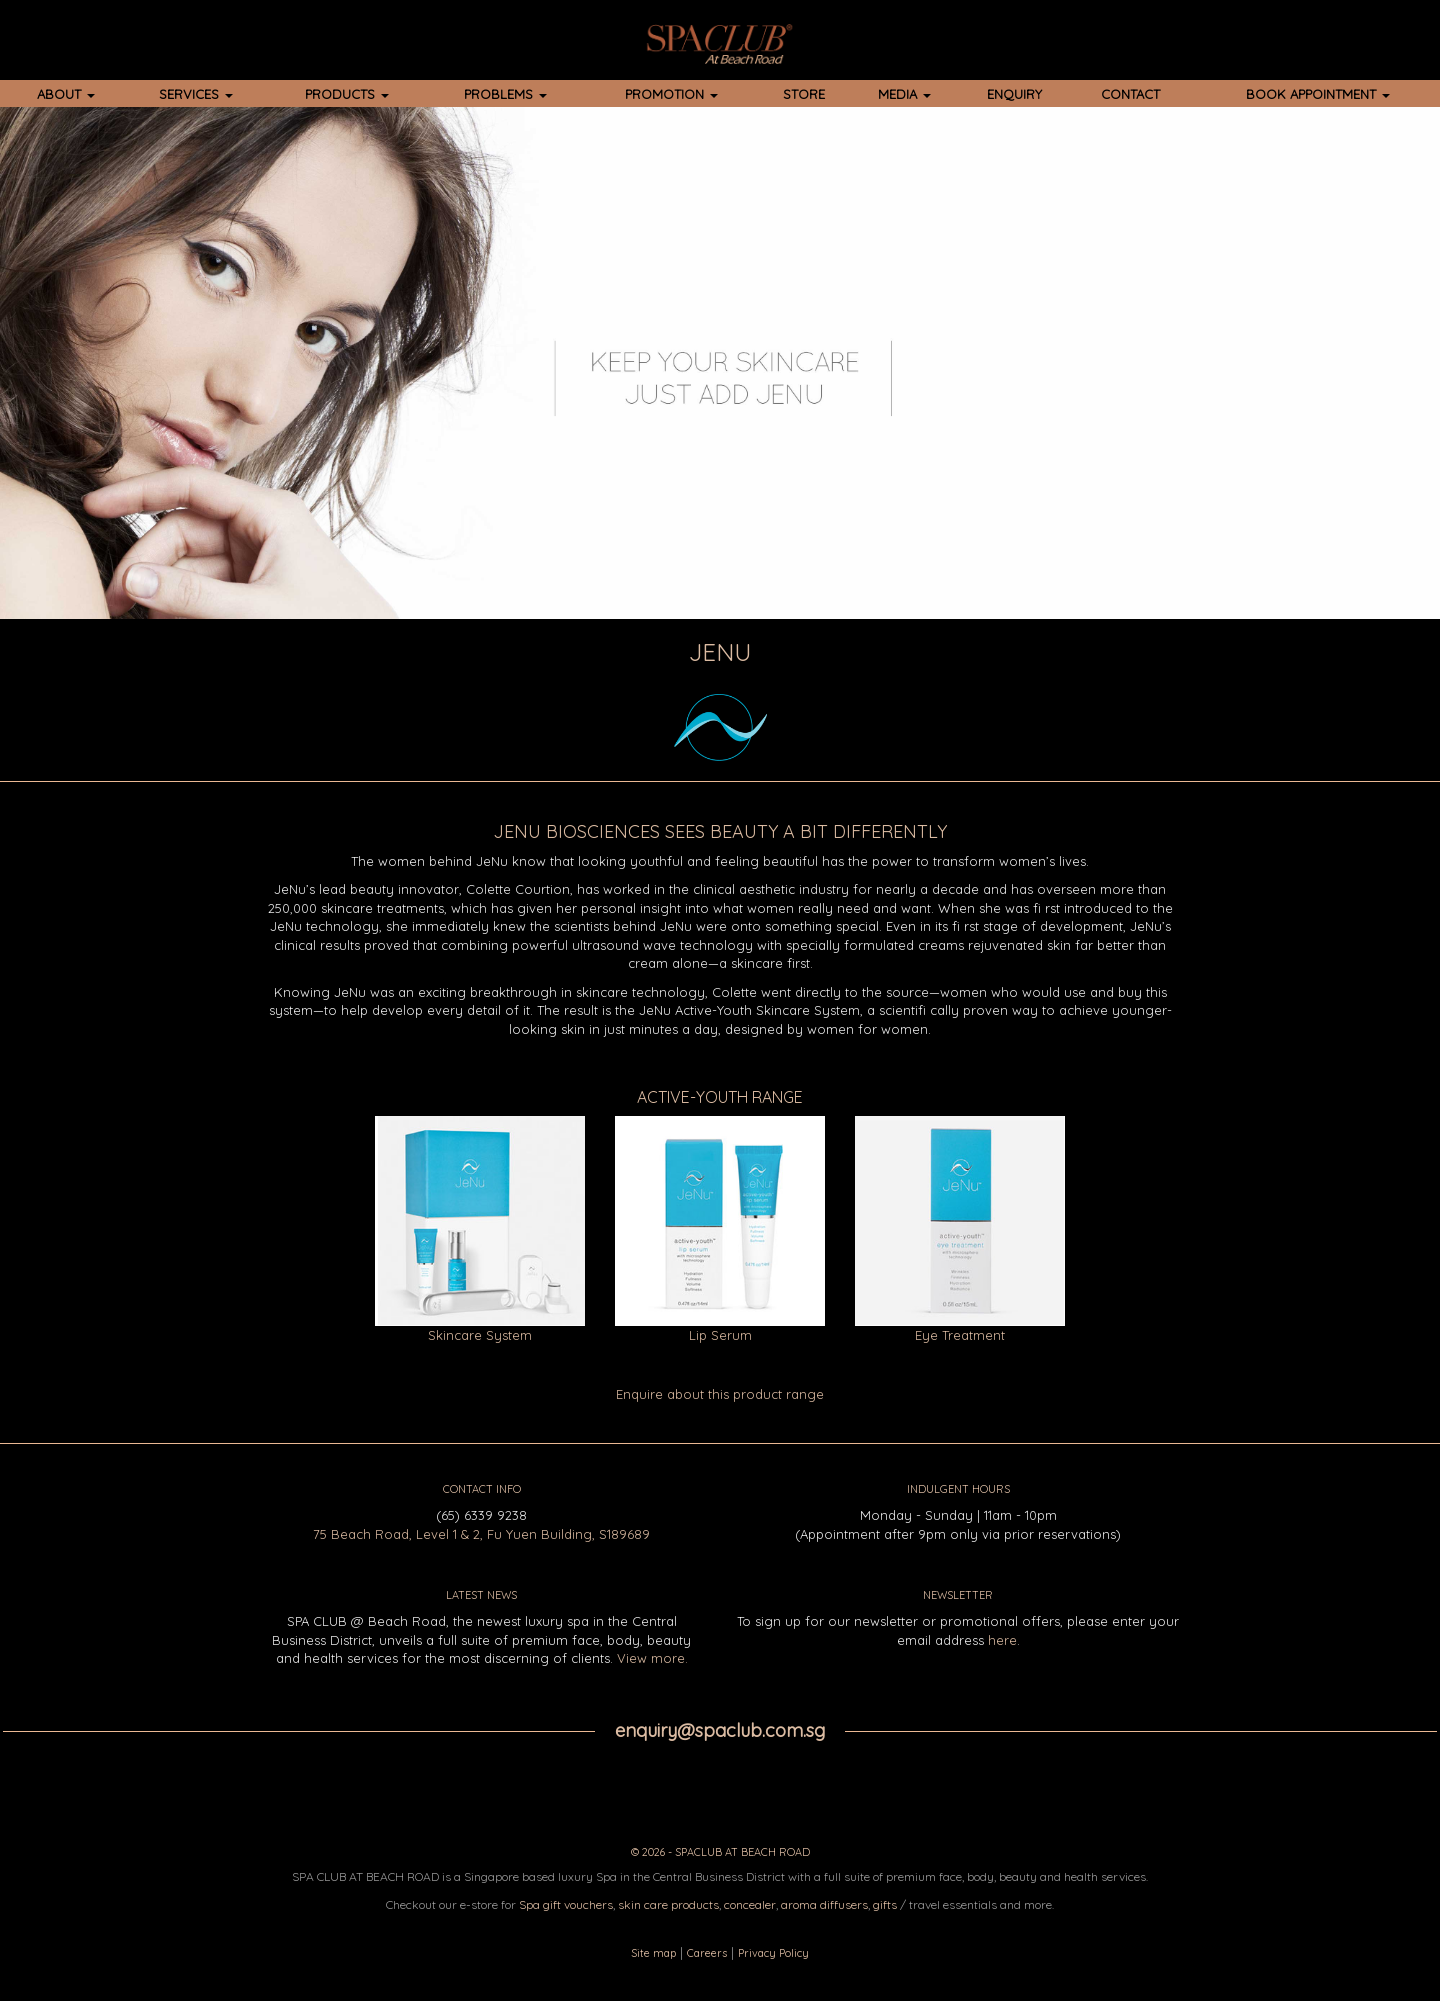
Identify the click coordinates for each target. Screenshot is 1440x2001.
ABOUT (66, 94)
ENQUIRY (1014, 94)
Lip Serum (720, 1335)
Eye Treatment (960, 1335)
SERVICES (196, 94)
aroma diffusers (824, 1904)
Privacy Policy (773, 1953)
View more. (652, 1658)
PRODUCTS (347, 94)
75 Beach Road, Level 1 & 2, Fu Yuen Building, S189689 (481, 1534)
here (1002, 1640)
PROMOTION (671, 94)
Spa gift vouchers (566, 1904)
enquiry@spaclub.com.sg (720, 1730)
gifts (885, 1904)
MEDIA (904, 94)
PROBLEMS (505, 94)
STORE (804, 94)
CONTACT (1130, 94)
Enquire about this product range (720, 1394)
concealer (750, 1904)
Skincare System (480, 1335)
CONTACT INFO (482, 1489)
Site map (653, 1953)
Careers (707, 1953)
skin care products (668, 1904)
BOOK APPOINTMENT (1318, 94)
